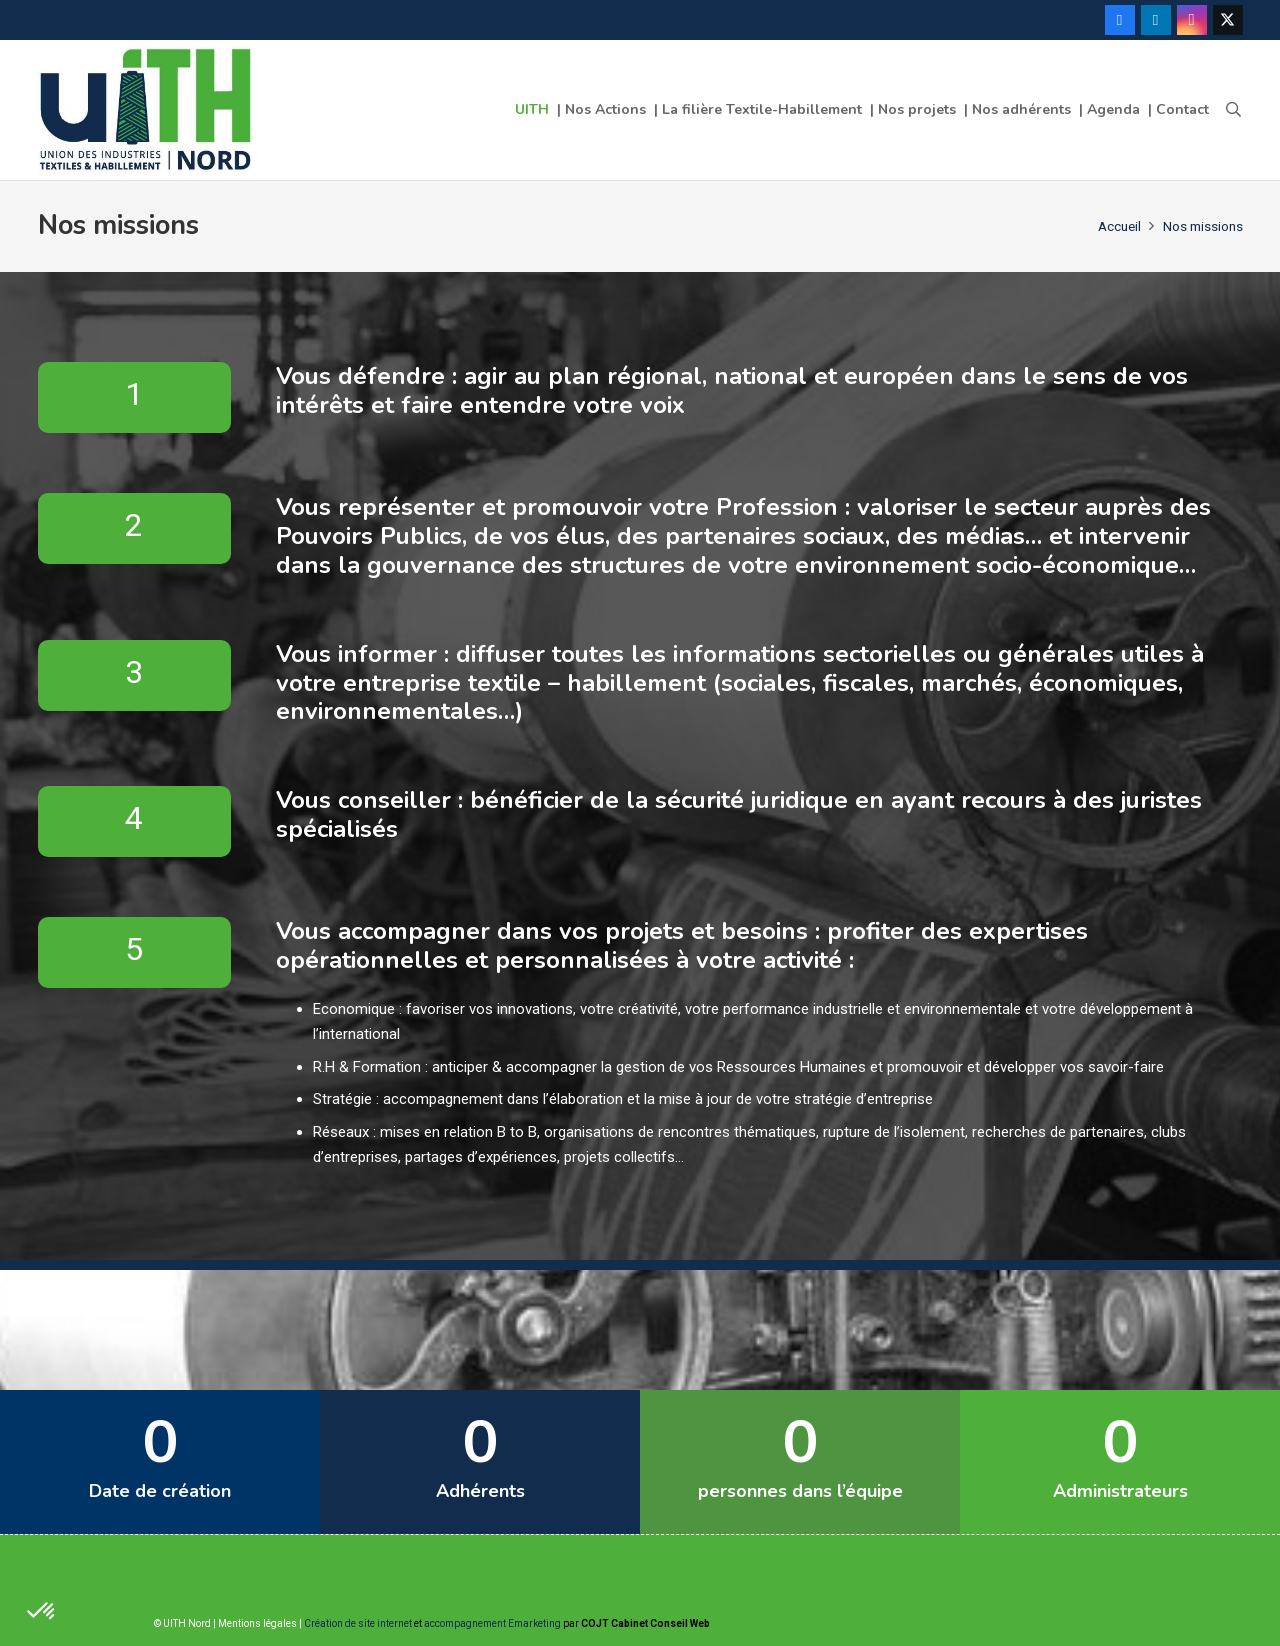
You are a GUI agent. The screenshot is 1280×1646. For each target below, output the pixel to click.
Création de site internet (358, 1623)
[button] (1233, 110)
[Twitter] (1228, 20)
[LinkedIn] (1156, 20)
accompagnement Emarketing (492, 1623)
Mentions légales (257, 1623)
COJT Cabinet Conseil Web (645, 1623)
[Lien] (148, 110)
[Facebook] (1120, 20)
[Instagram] (1192, 20)
